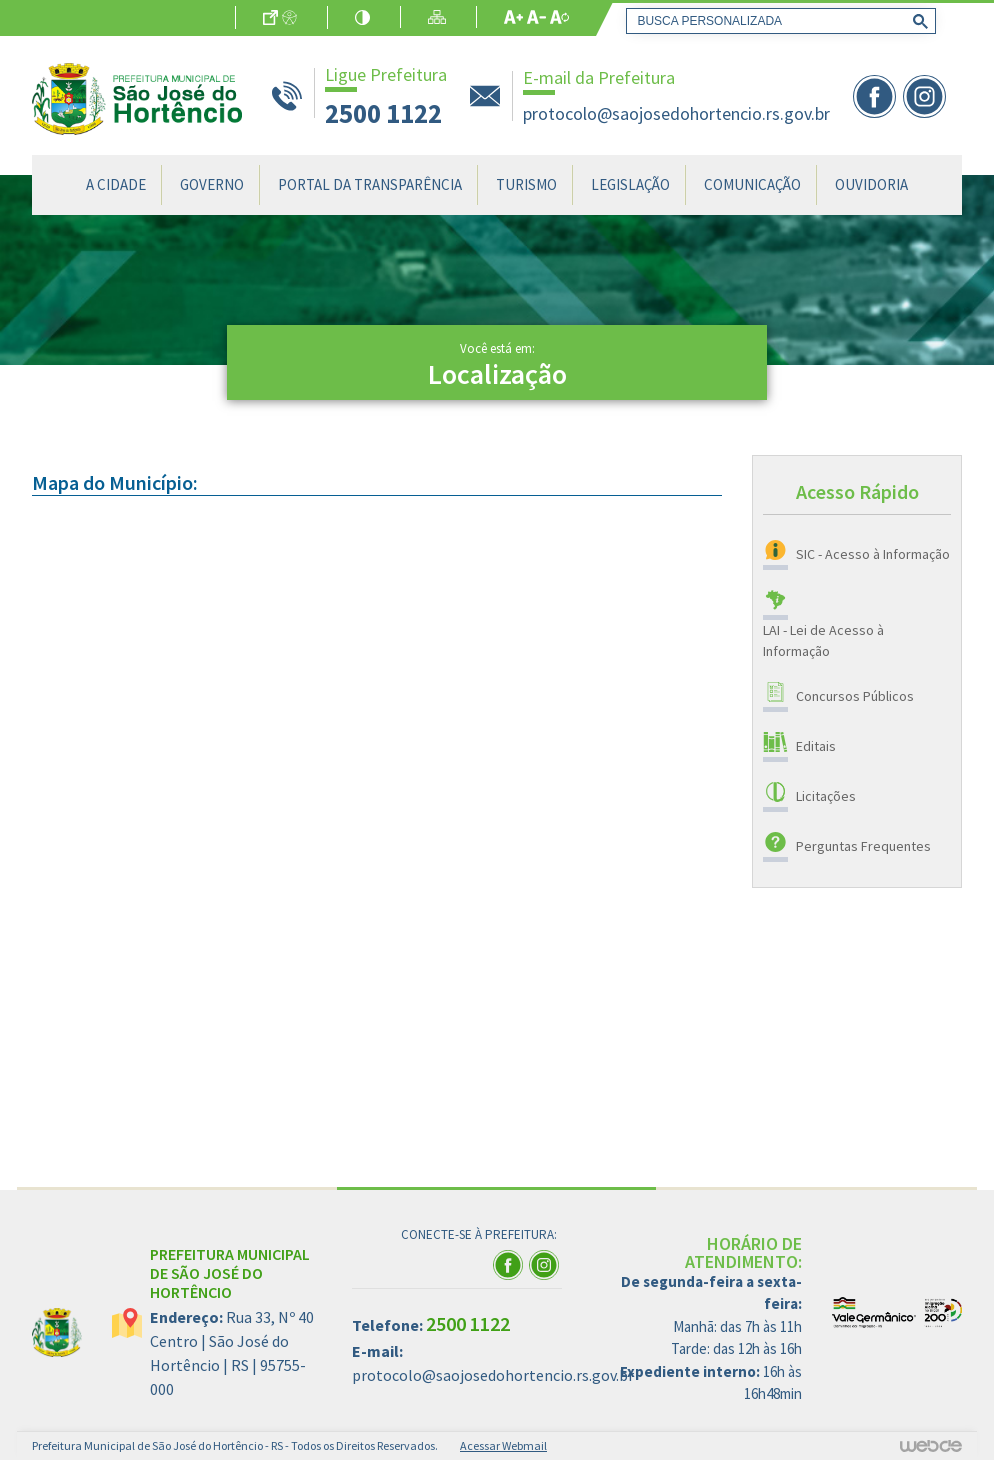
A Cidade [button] (116, 184)
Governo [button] (212, 184)
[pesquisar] (777, 21)
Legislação (630, 184)
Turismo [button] (526, 184)
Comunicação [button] (752, 184)
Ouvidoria (871, 184)
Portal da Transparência (370, 184)
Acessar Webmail (503, 1445)
